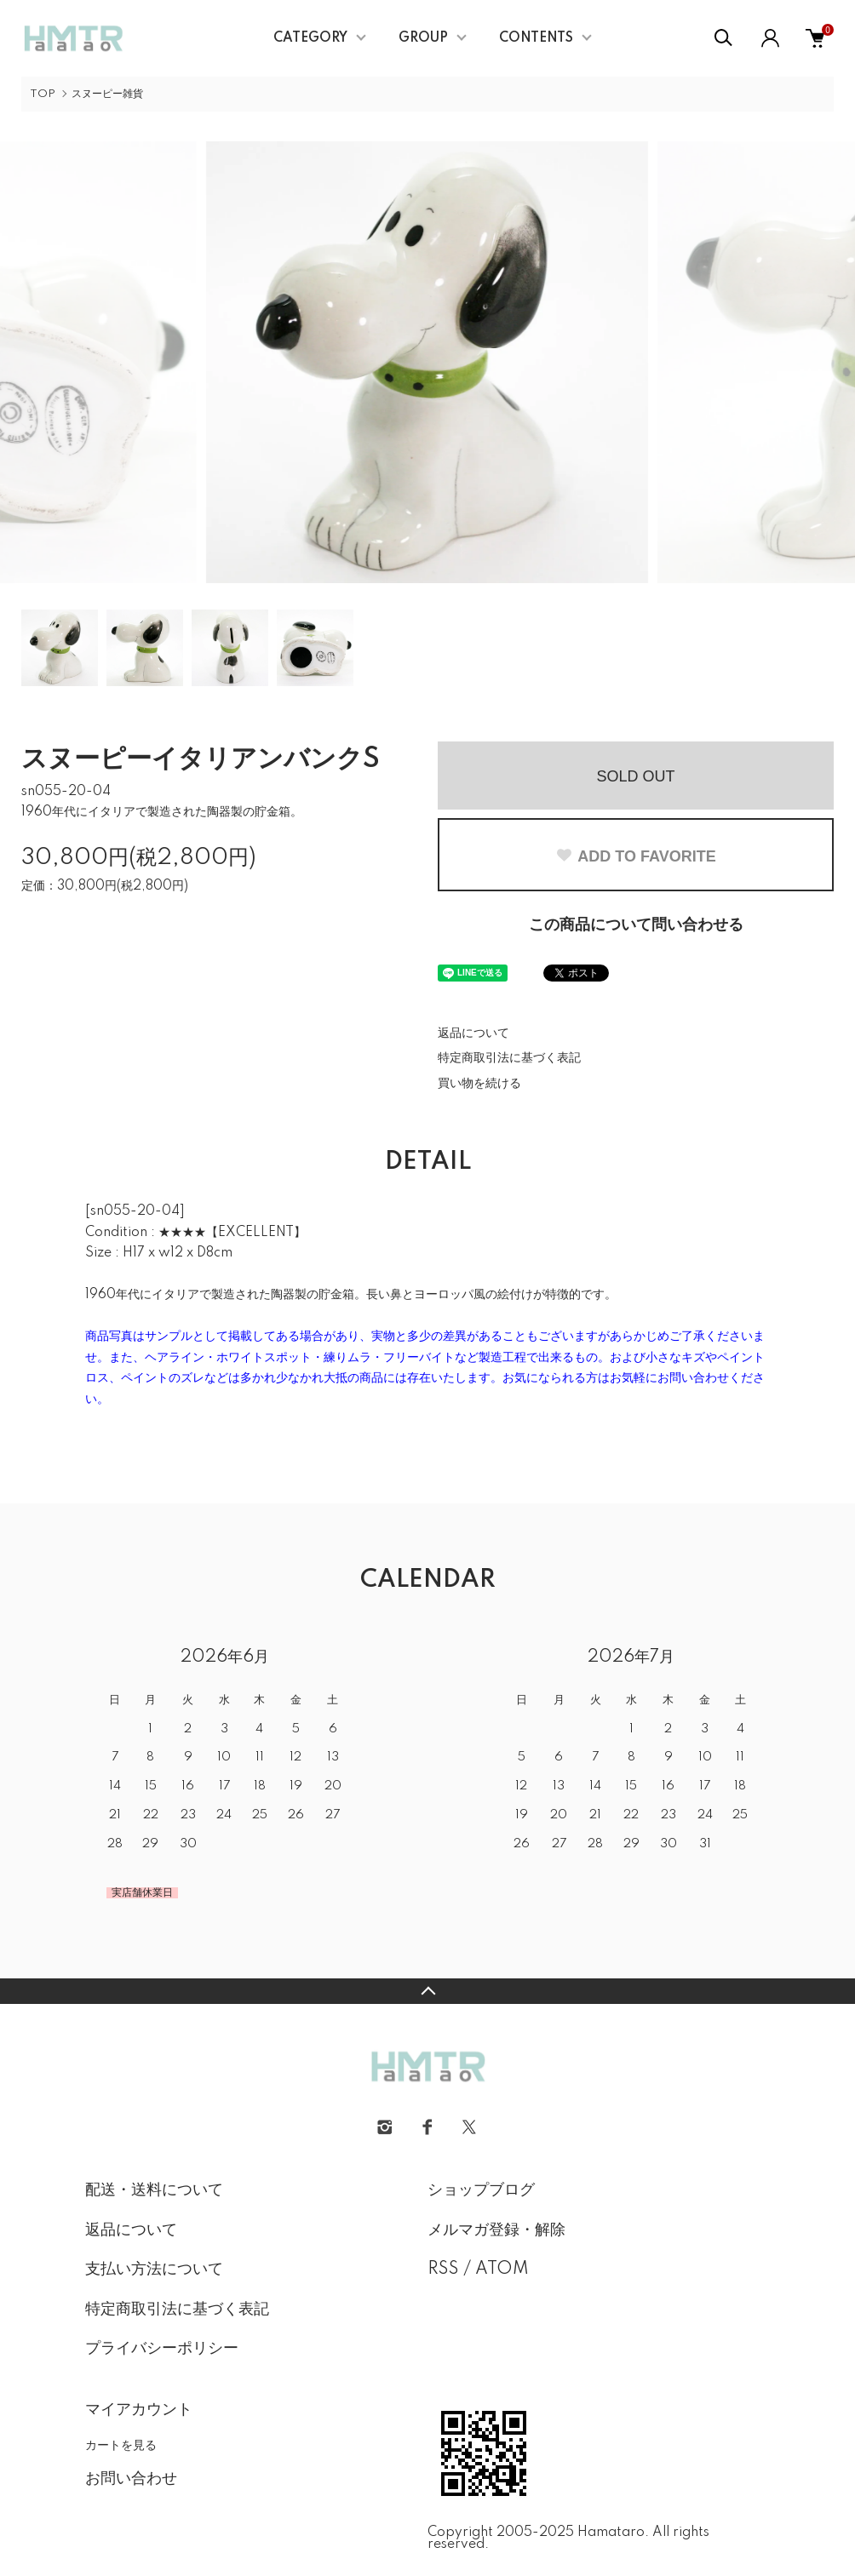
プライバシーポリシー (161, 2348)
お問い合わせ (131, 2478)
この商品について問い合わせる (636, 925)
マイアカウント (138, 2410)
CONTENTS (536, 38)
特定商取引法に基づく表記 (509, 1058)
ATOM (502, 2269)
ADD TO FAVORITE (635, 856)
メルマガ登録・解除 (496, 2230)
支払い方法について (154, 2269)
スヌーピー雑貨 (107, 94)
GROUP (423, 38)
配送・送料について (154, 2190)
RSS (443, 2269)
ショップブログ (481, 2190)
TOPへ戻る (427, 1991)
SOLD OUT (635, 776)
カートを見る (121, 2445)
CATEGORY (310, 38)
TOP (42, 94)
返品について (473, 1033)
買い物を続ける (479, 1084)
